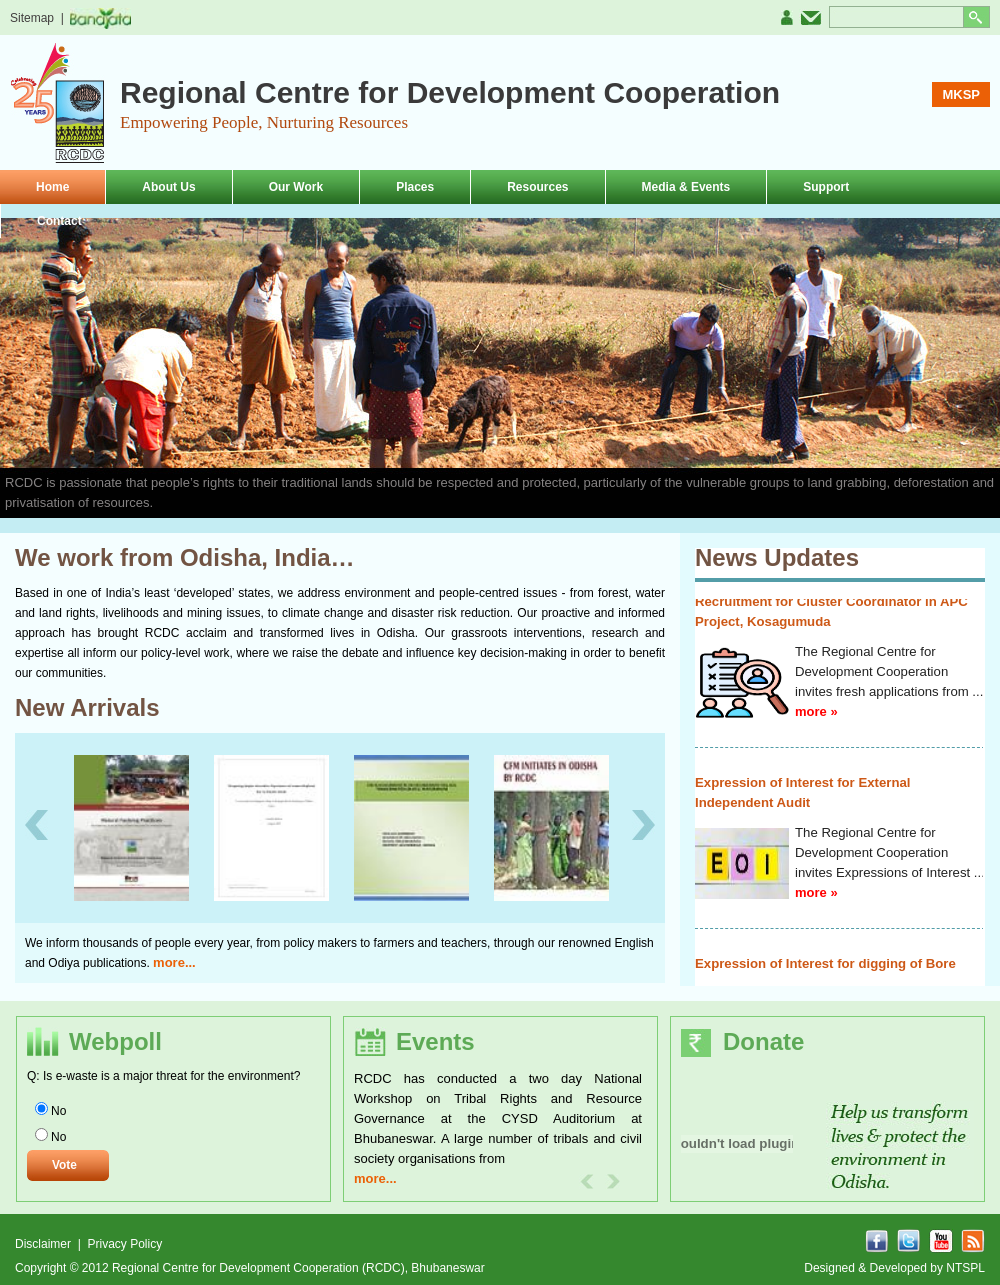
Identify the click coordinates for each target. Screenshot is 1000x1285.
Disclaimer (44, 1244)
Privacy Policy (124, 1244)
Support (826, 187)
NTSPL (965, 1268)
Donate (763, 1041)
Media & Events (686, 187)
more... (174, 962)
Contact (59, 221)
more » (816, 725)
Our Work (296, 187)
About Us (168, 187)
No (58, 1111)
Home (52, 187)
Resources (537, 187)
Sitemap (32, 18)
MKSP (961, 94)
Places (415, 187)
